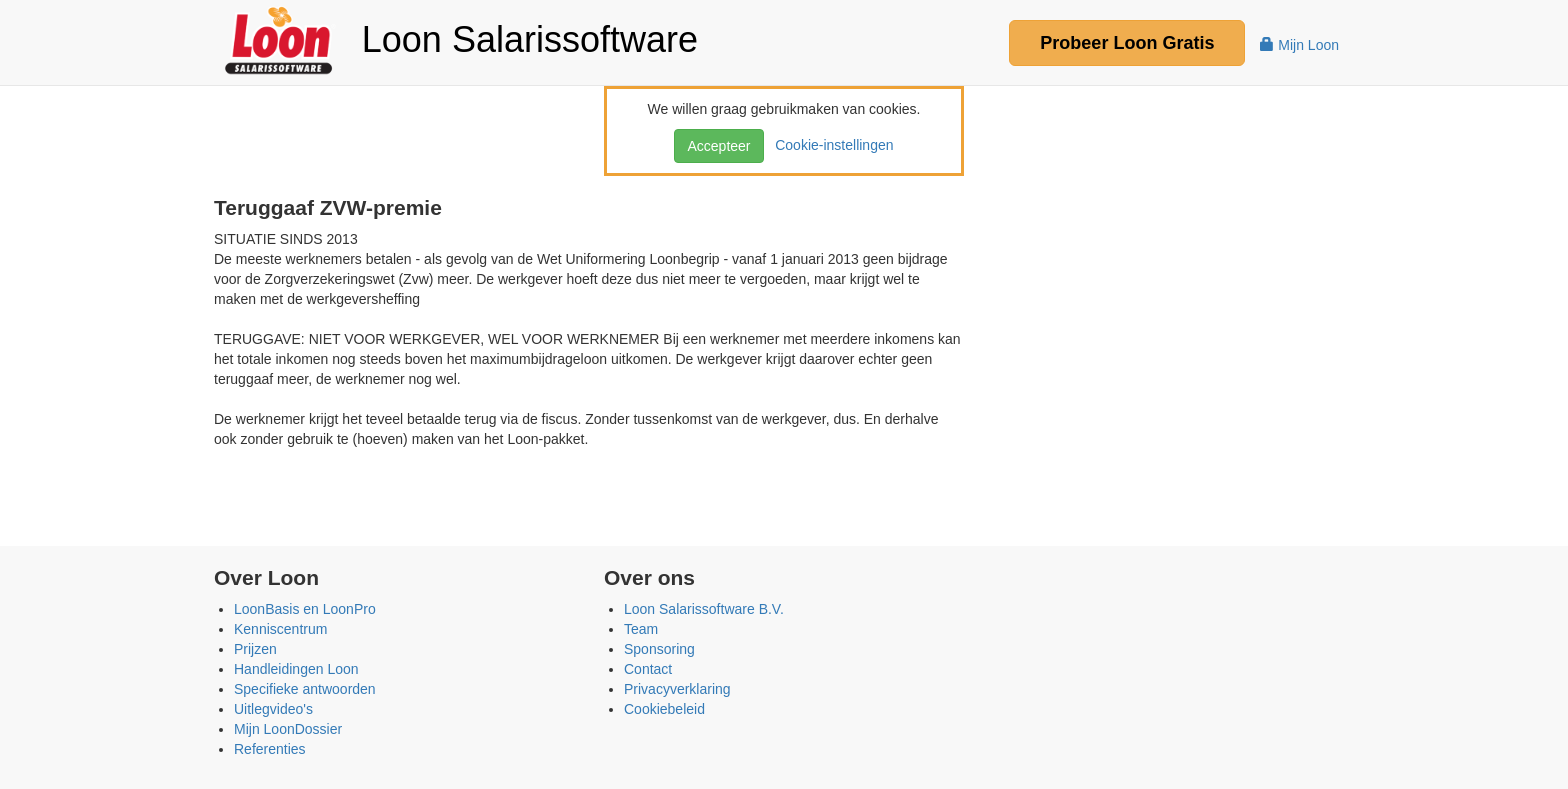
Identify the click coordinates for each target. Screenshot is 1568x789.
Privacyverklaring (677, 689)
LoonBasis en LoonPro (305, 609)
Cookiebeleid (664, 709)
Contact (648, 669)
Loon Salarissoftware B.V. (704, 609)
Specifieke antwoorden (305, 689)
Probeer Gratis (1127, 43)
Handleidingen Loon (296, 669)
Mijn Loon (1299, 45)
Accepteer (718, 146)
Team (641, 629)
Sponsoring (659, 649)
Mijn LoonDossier (288, 729)
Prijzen (255, 649)
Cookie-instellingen (830, 145)
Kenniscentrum (280, 629)
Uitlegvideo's (273, 709)
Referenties (270, 749)
